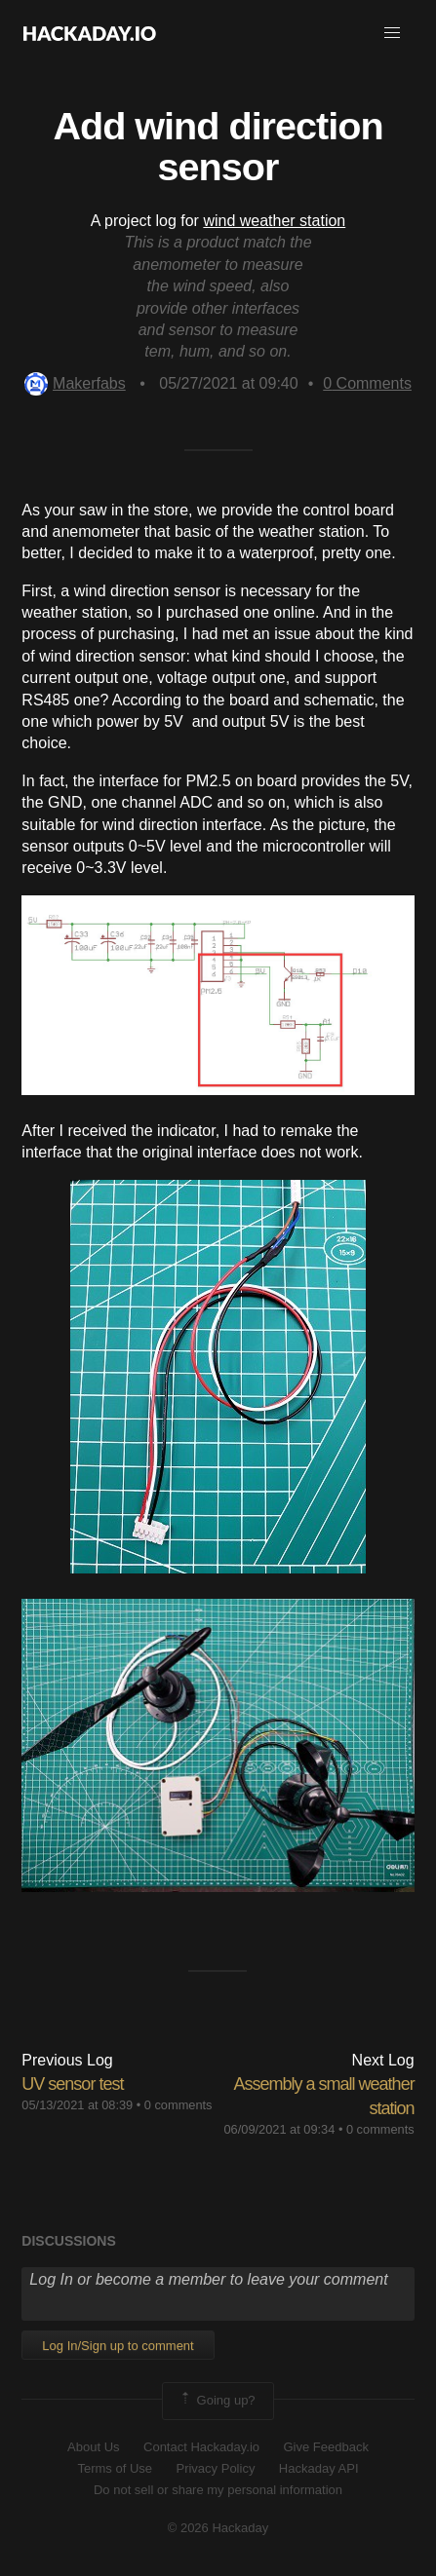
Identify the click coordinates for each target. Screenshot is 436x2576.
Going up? (217, 2400)
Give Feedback (325, 2447)
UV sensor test (72, 2084)
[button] (392, 33)
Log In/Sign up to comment (117, 2345)
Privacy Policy (215, 2468)
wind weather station (274, 220)
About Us (93, 2447)
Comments (367, 383)
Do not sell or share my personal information (218, 2489)
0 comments (178, 2105)
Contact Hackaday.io (201, 2447)
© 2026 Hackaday (218, 2527)
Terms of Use (114, 2468)
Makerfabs (75, 383)
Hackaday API (319, 2468)
